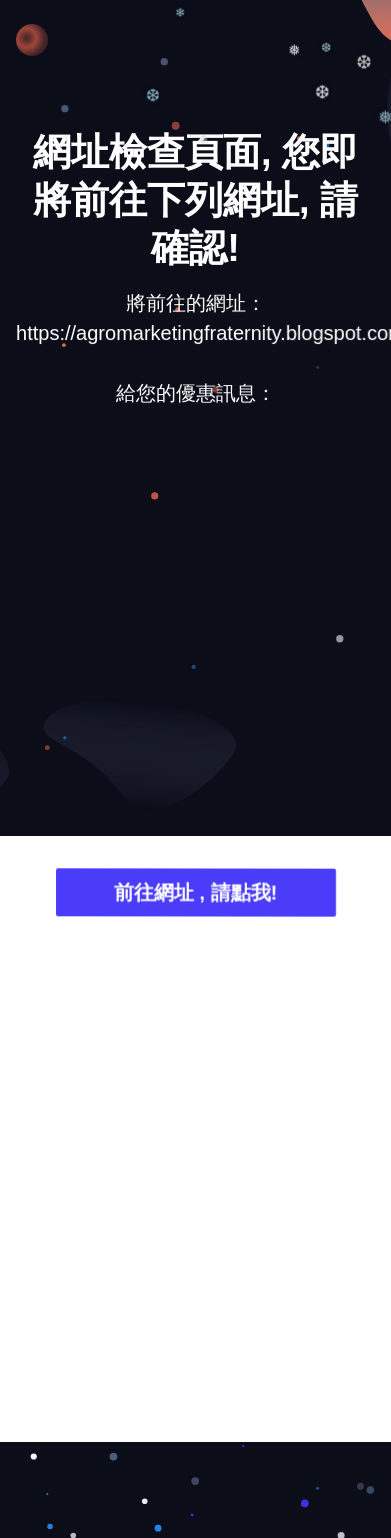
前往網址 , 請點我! (195, 894)
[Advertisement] (187, 625)
